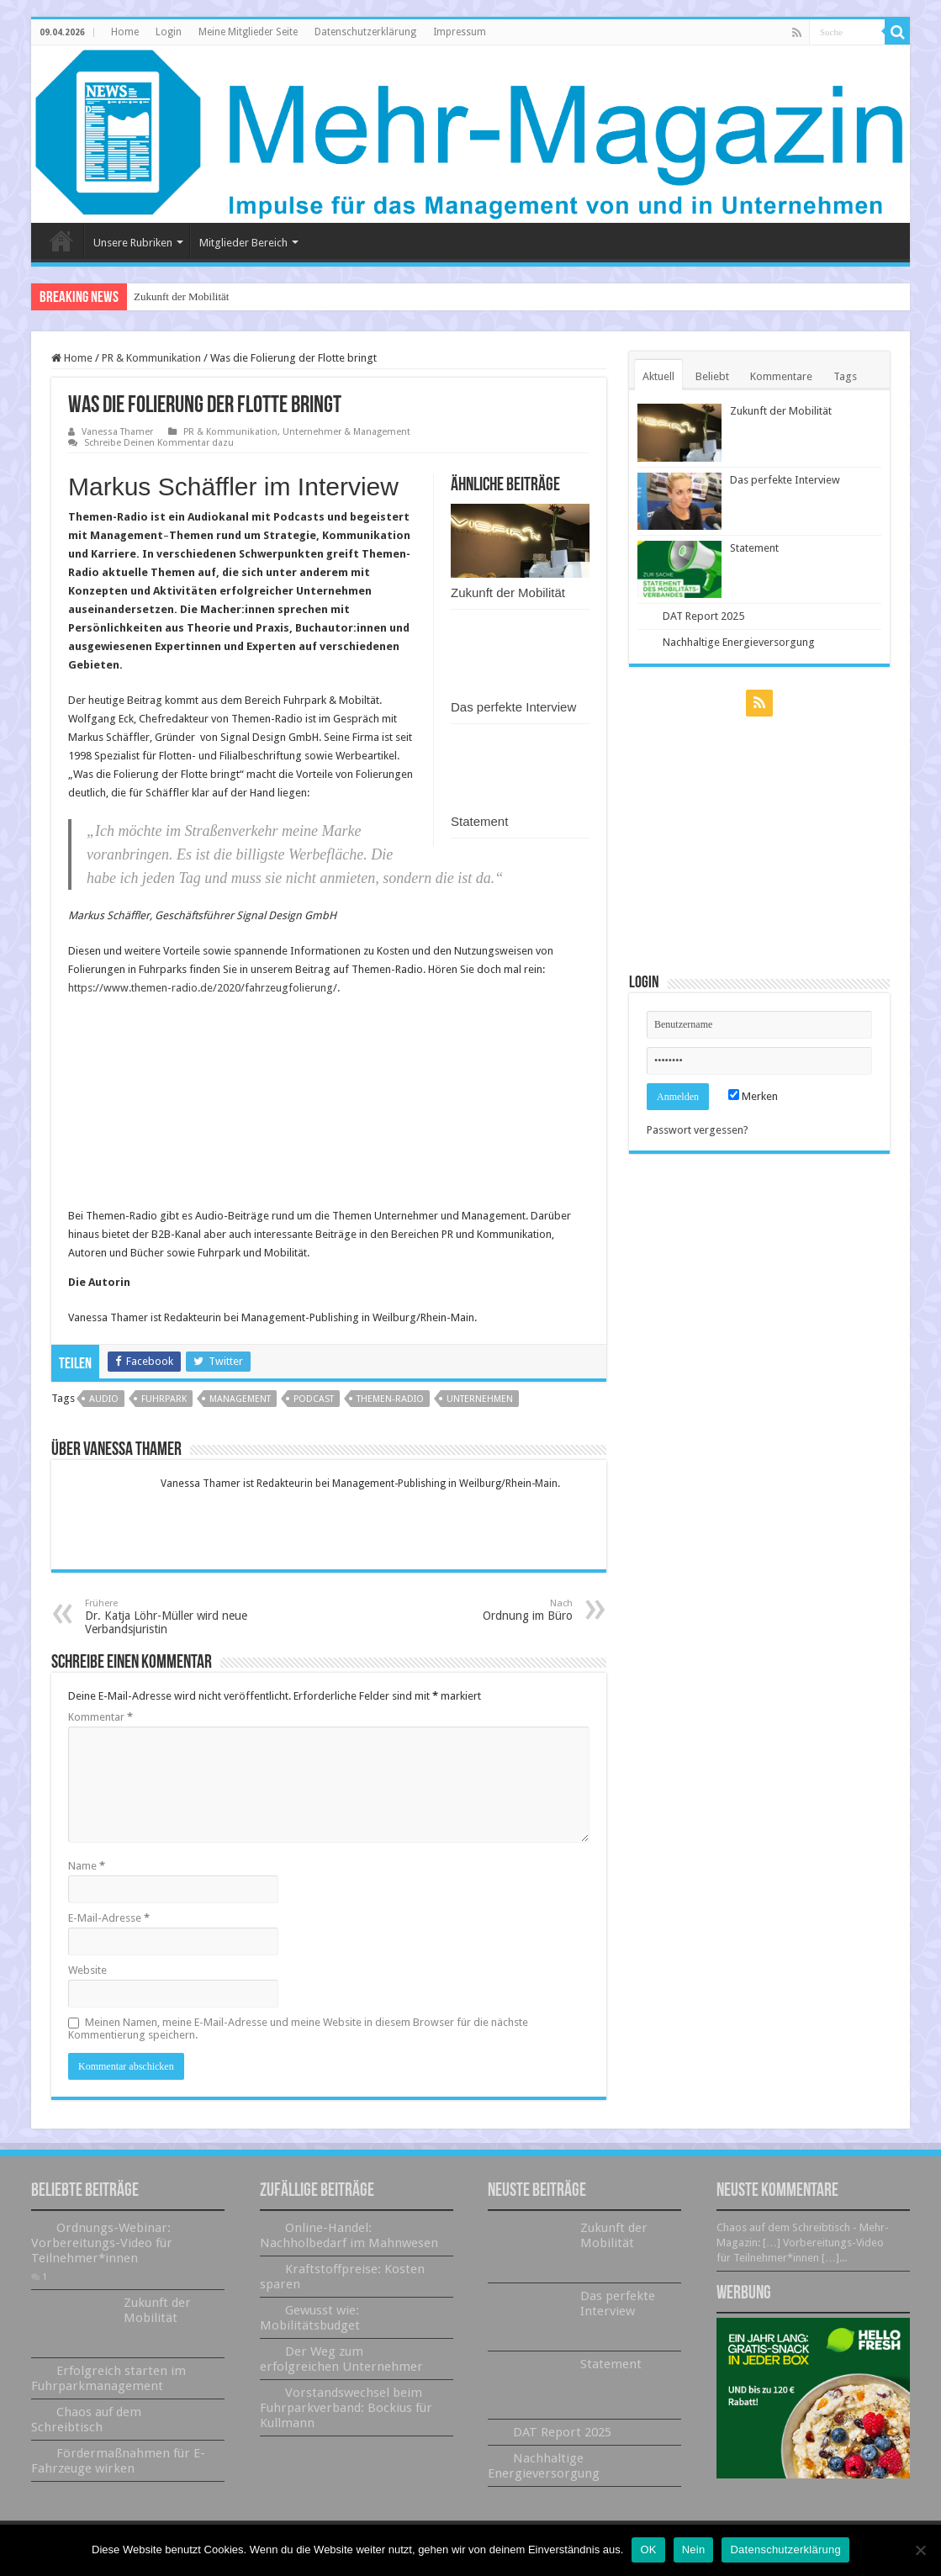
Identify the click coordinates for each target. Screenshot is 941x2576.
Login (169, 32)
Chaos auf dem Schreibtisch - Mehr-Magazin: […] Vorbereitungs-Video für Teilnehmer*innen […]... (802, 2242)
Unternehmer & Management (346, 431)
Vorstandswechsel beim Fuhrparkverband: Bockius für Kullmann (346, 2408)
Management (240, 1399)
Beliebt (712, 376)
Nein (694, 2549)
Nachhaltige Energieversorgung (739, 642)
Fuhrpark (164, 1399)
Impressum (459, 32)
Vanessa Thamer (117, 431)
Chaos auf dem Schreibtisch (86, 2419)
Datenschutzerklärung (365, 32)
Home (125, 32)
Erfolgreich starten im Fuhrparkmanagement (108, 2378)
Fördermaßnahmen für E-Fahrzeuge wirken (118, 2461)
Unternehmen (480, 1399)
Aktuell (658, 376)
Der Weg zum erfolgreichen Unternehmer (341, 2359)
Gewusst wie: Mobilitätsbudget (310, 2318)
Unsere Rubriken (132, 242)
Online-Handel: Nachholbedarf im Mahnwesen (349, 2235)
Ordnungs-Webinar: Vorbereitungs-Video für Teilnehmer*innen (101, 2243)
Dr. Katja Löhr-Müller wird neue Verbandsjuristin (171, 1617)
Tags (845, 376)
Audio (104, 1399)
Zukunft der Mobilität (181, 296)
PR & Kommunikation (151, 358)
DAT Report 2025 (703, 616)
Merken (753, 1096)
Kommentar (100, 1717)
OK (648, 2549)
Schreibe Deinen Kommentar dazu (159, 442)
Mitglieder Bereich (243, 242)
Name (86, 1865)
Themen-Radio (390, 1399)
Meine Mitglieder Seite (248, 32)
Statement (479, 821)
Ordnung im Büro (486, 1610)
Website (87, 1970)
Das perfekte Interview (513, 707)
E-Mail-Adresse (109, 1918)
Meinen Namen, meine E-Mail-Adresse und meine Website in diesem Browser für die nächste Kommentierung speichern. (298, 2028)
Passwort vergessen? (697, 1130)
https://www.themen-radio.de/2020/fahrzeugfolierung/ (202, 987)
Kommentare (781, 376)
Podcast (313, 1399)
